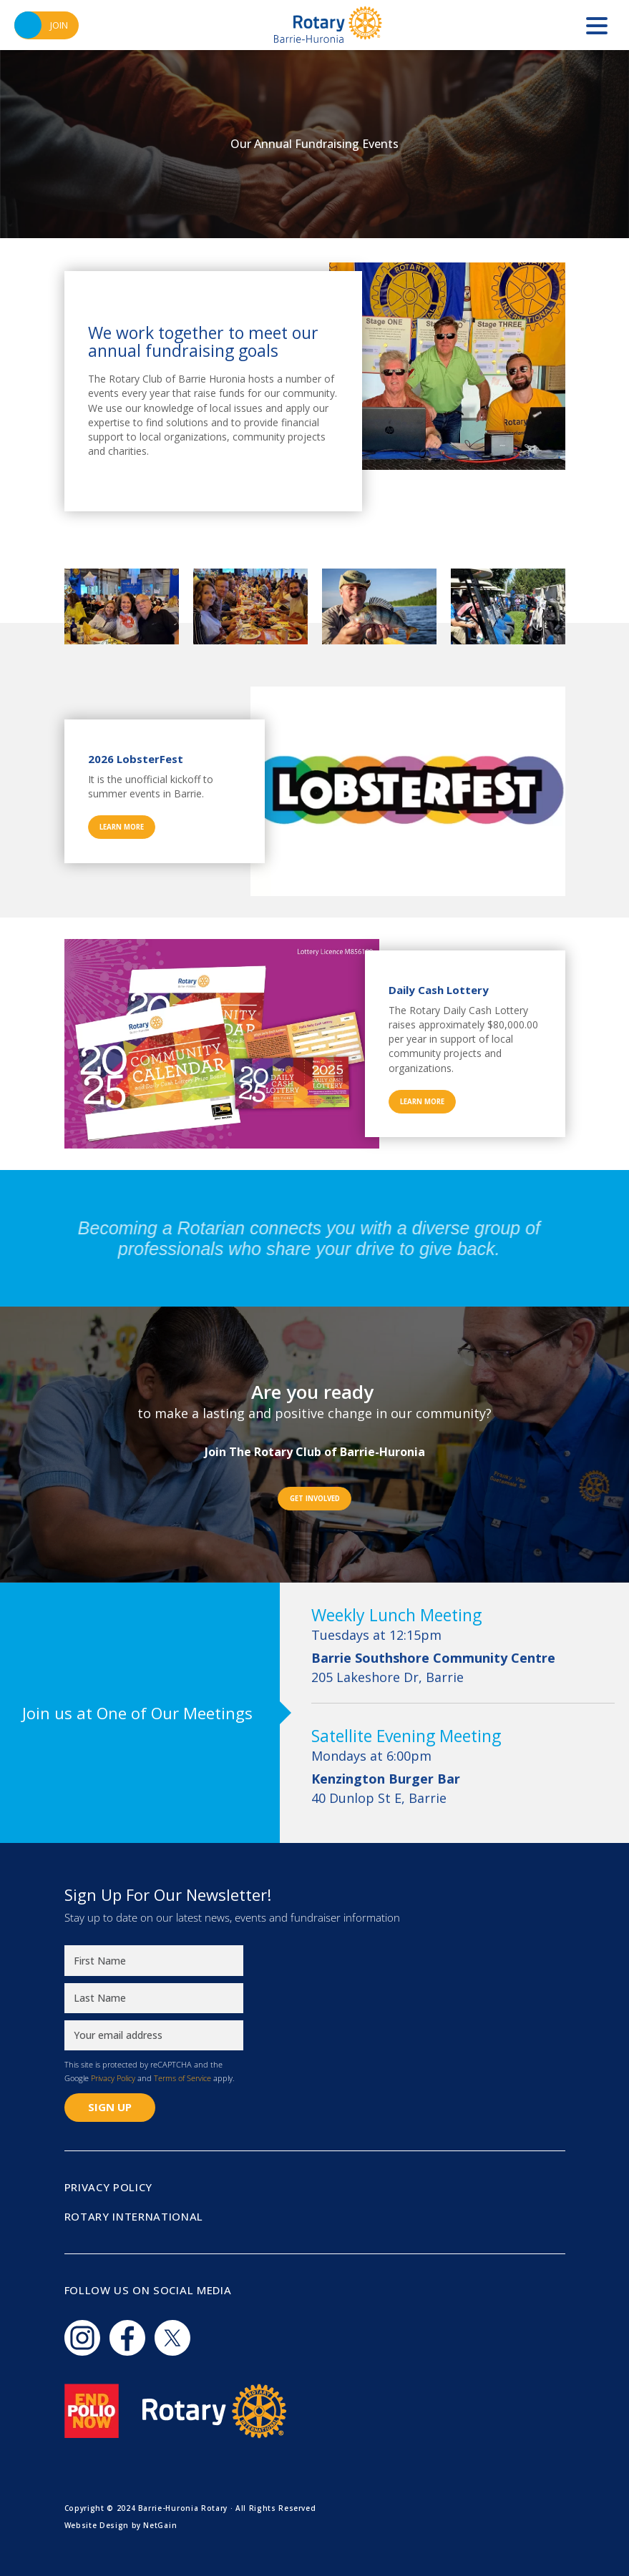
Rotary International (133, 2216)
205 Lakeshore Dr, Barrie (463, 1668)
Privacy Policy (113, 2078)
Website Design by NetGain (120, 2525)
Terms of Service (182, 2078)
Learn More (121, 827)
